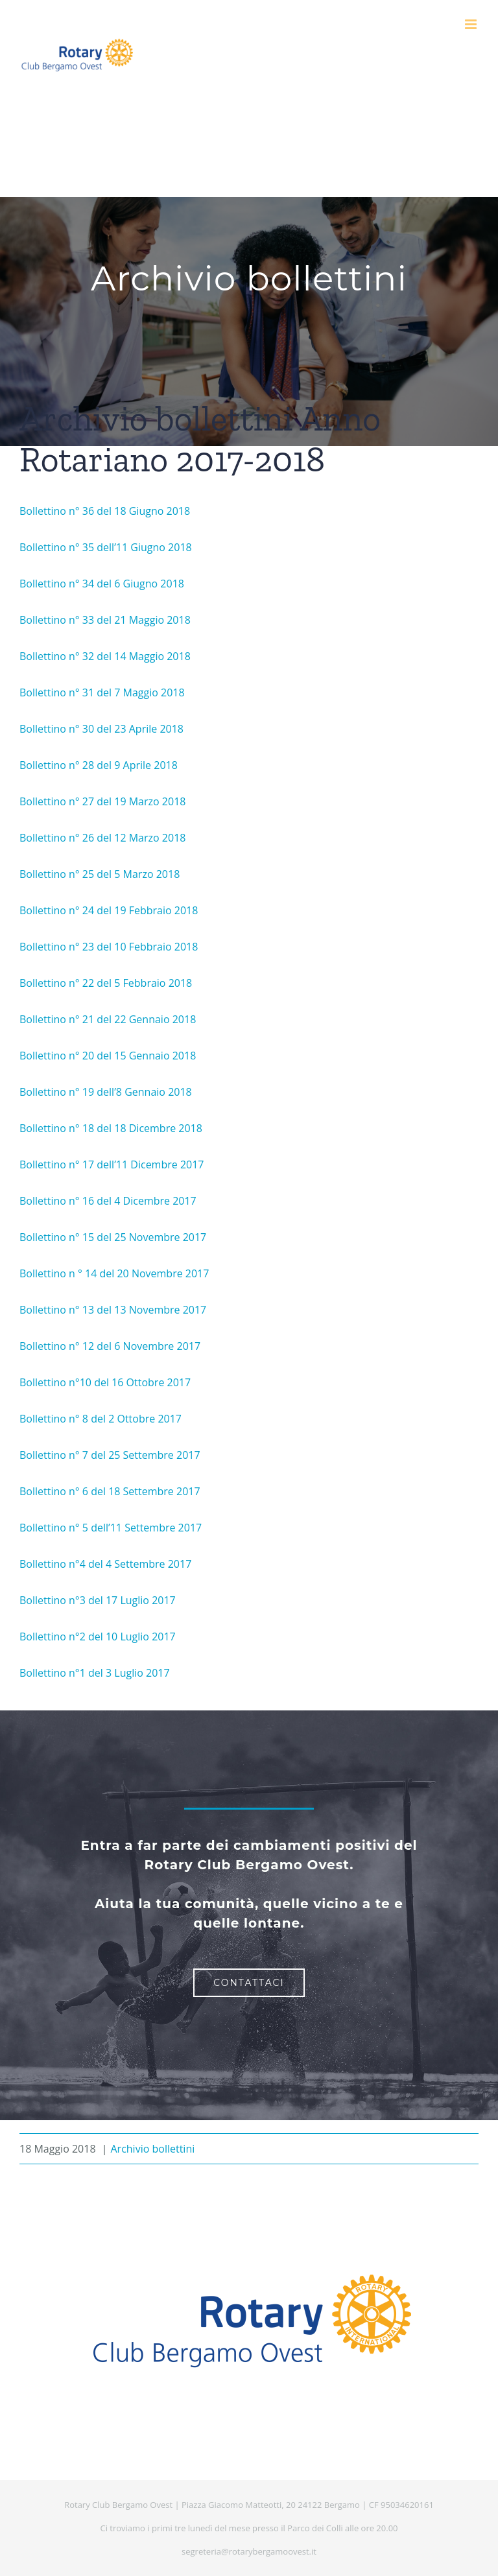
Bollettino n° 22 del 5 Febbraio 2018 (105, 983)
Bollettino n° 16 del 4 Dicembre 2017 (107, 1201)
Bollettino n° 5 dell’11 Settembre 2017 (110, 1527)
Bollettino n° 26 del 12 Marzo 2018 (102, 838)
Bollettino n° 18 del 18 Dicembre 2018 (110, 1128)
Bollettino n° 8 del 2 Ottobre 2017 (100, 1419)
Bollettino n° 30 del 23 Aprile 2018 (101, 729)
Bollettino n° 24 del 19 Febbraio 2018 (108, 910)
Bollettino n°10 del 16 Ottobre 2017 (105, 1382)
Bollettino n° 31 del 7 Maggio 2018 (102, 692)
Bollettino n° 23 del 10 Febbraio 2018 (108, 946)
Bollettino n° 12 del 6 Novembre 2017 (109, 1346)
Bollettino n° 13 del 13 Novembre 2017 (112, 1310)
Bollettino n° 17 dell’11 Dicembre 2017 (111, 1164)
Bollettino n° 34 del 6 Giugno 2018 (101, 583)
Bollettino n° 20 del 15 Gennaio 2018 (107, 1055)
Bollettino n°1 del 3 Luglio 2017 (94, 1673)
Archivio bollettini (152, 2149)
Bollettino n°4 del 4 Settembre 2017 (105, 1564)
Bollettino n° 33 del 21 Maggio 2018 (105, 620)
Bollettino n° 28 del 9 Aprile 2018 (98, 765)
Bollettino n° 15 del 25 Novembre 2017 (112, 1237)
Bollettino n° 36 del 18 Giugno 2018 (104, 511)
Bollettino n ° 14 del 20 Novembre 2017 (114, 1273)
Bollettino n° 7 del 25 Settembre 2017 (109, 1455)
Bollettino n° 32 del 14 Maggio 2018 (105, 656)
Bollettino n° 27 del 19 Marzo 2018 (102, 801)
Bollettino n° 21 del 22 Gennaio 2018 (107, 1019)
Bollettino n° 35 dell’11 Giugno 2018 (105, 547)
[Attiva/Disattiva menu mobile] (472, 24)
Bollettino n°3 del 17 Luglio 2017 (97, 1600)
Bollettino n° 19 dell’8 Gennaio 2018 (105, 1092)
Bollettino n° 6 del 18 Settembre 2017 (109, 1491)
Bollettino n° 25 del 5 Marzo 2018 (99, 874)
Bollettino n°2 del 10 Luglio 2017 (97, 1636)
